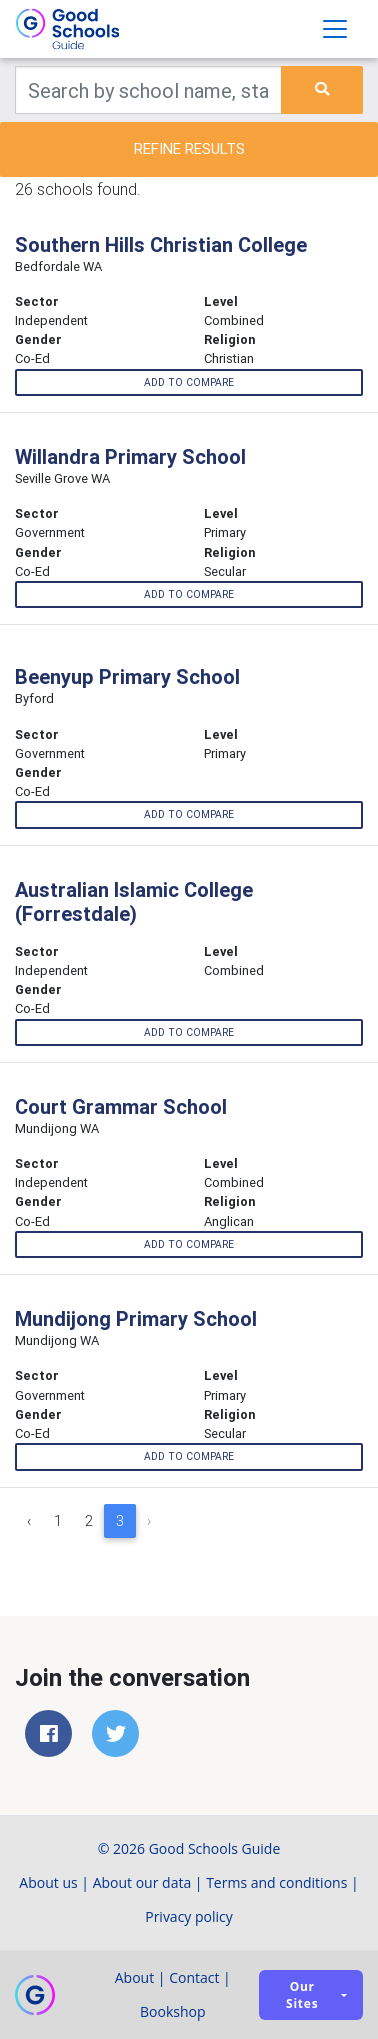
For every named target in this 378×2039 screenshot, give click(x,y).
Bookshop (173, 2011)
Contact (194, 1977)
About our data (142, 1882)
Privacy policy (189, 1916)
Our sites (302, 1995)
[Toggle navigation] (335, 29)
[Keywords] (148, 90)
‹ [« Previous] (29, 1521)
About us (48, 1882)
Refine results (189, 148)
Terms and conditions (276, 1882)
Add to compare (189, 382)
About (134, 1977)
